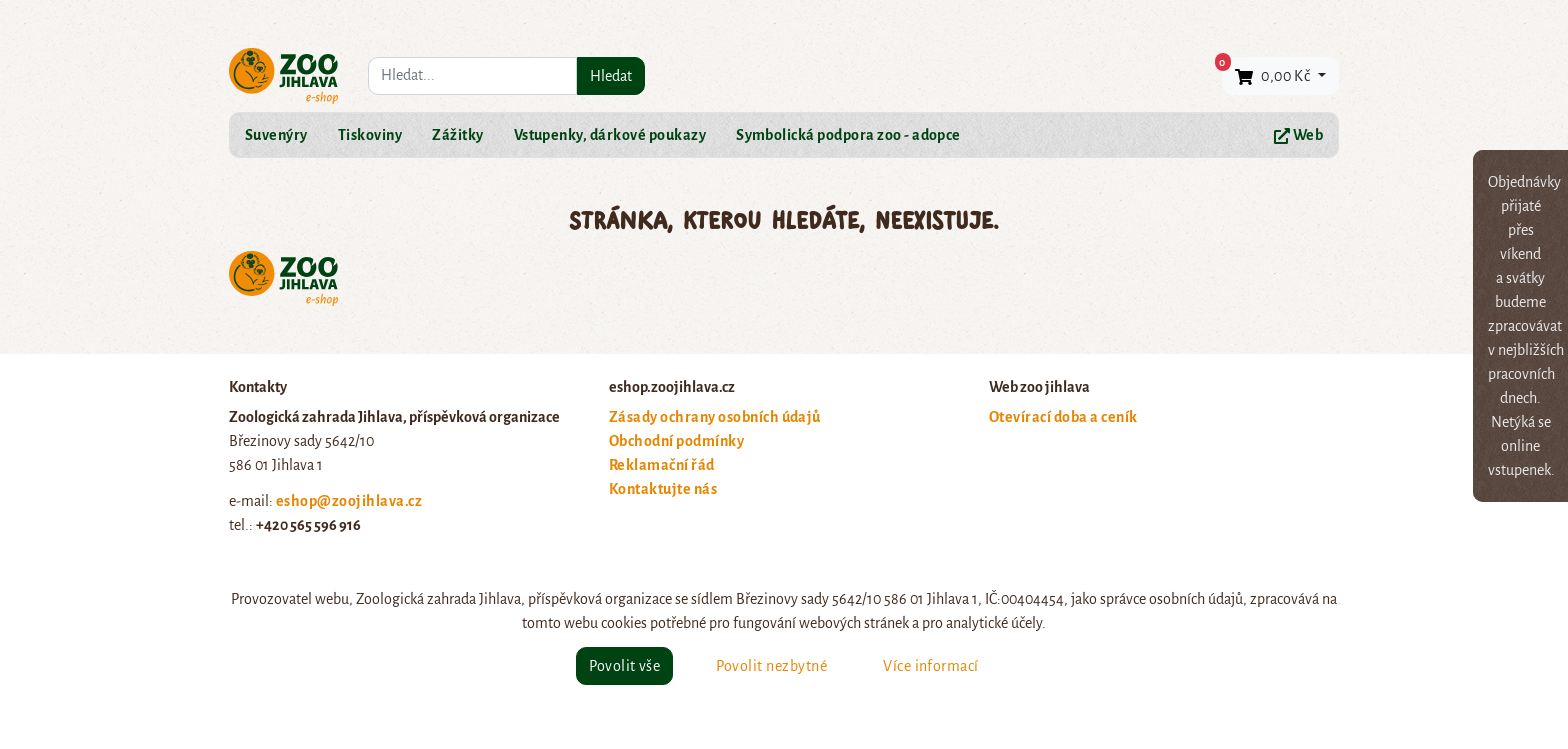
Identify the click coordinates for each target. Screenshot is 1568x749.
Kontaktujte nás (663, 489)
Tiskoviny (370, 135)
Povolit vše (624, 666)
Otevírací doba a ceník (1063, 417)
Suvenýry (276, 135)
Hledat (611, 76)
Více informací (931, 666)
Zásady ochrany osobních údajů (715, 417)
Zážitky (457, 135)
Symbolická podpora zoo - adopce (848, 135)
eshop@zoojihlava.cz (349, 501)
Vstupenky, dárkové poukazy (610, 135)
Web (1298, 135)
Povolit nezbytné (771, 666)
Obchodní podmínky (676, 441)
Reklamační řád (662, 465)
